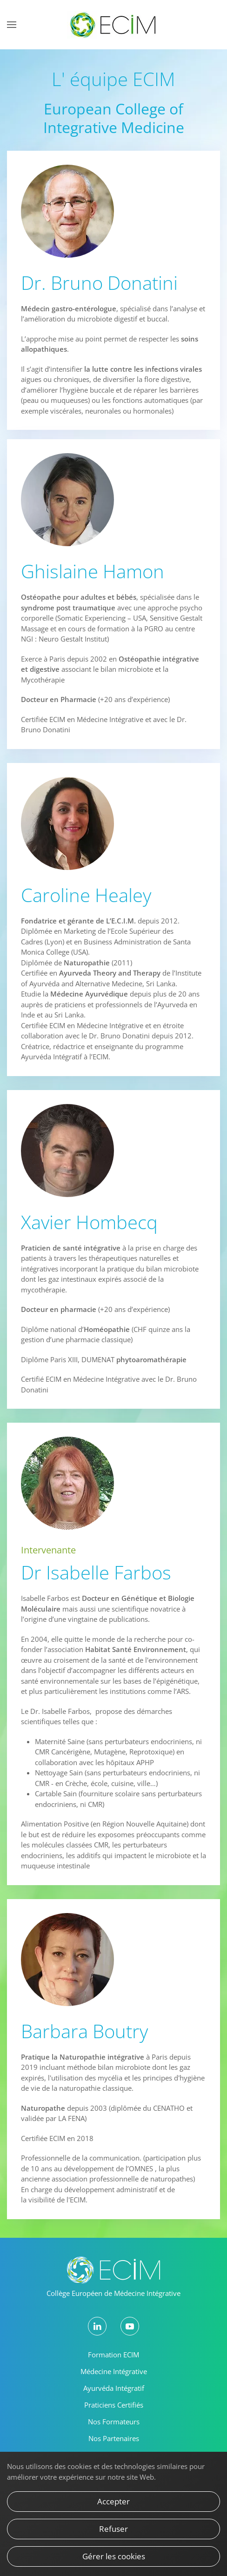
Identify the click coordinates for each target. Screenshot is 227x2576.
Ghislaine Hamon (92, 571)
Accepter (113, 2501)
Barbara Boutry (84, 2031)
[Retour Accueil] (113, 24)
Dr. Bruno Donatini (99, 282)
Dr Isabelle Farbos (96, 1572)
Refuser (113, 2528)
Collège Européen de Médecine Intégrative (113, 2293)
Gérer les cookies (113, 2556)
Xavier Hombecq (89, 1222)
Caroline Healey (86, 895)
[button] (11, 24)
